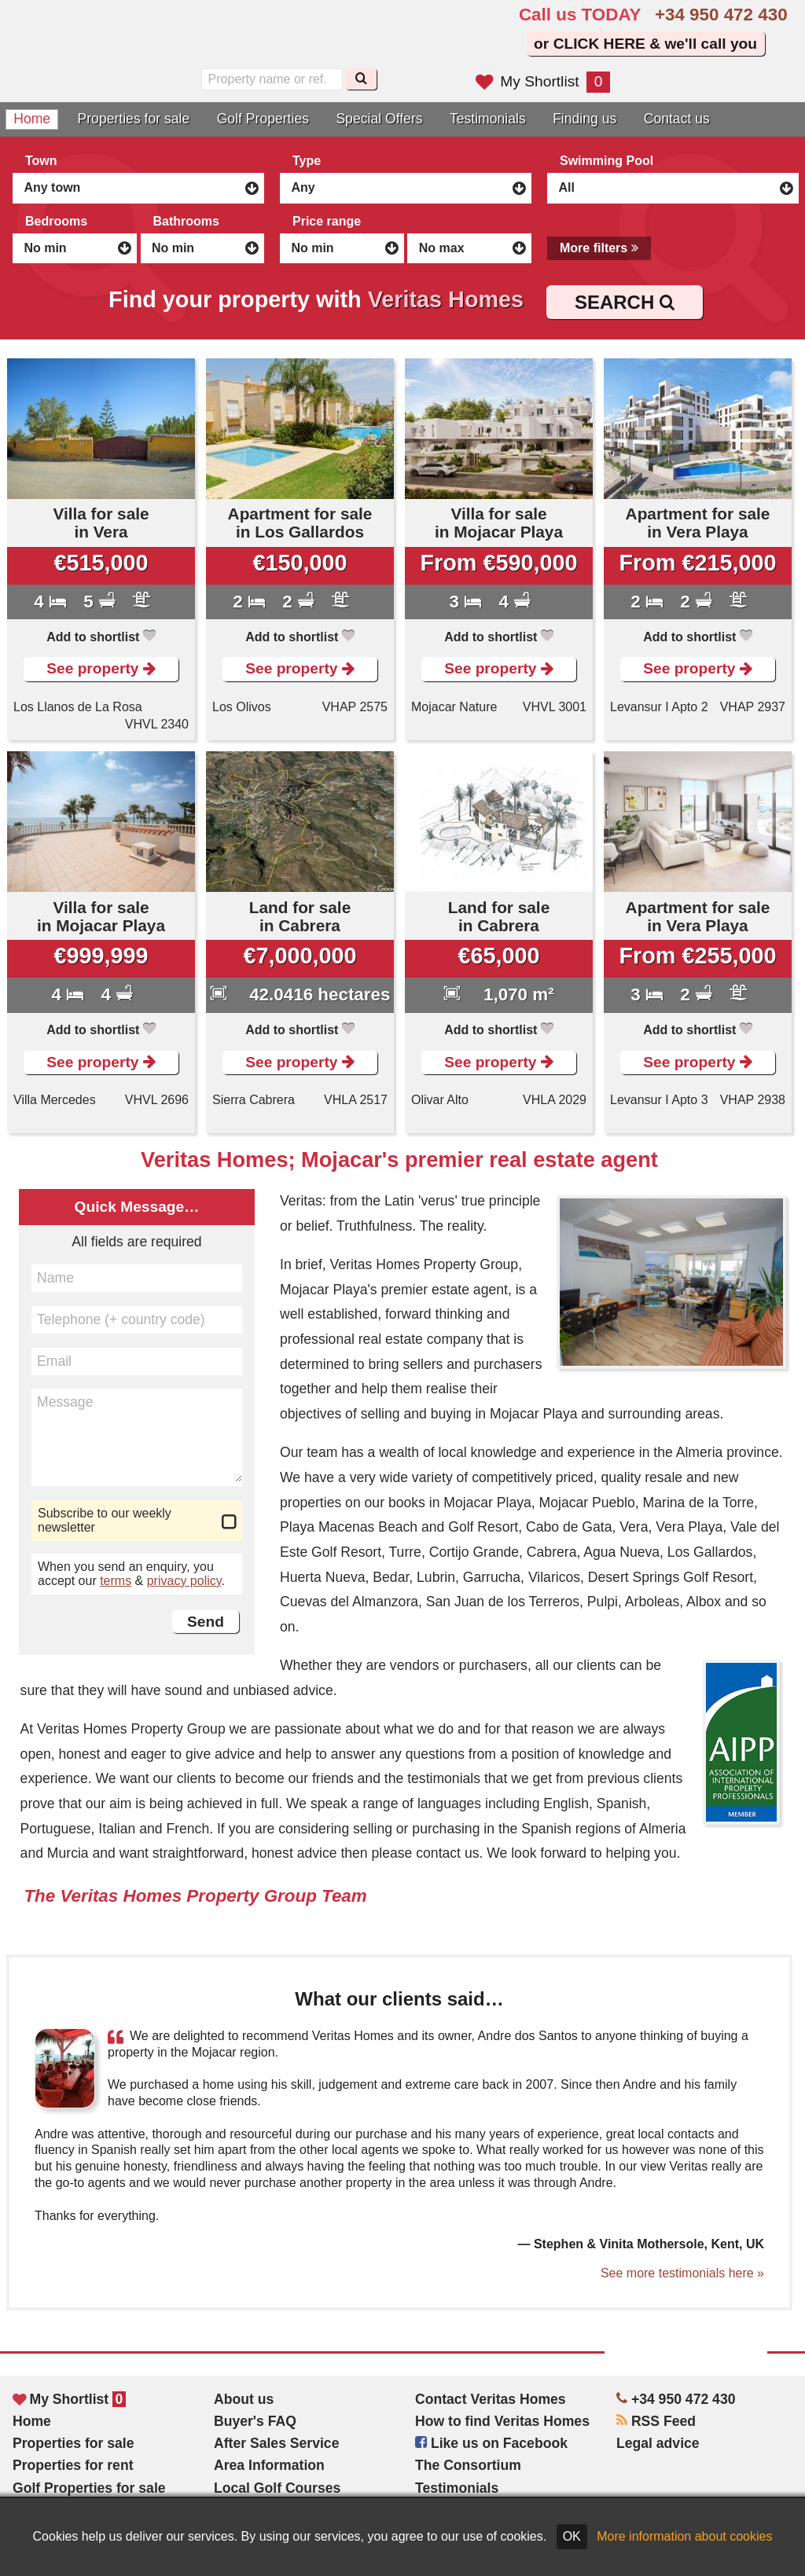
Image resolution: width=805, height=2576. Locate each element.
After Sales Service (276, 2443)
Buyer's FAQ (255, 2421)
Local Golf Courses (277, 2488)
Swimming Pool (606, 160)
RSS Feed (656, 2421)
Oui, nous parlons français (324, 41)
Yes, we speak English (258, 41)
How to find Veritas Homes (502, 2421)
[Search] (361, 79)
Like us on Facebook (491, 2443)
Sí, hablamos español (291, 41)
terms (115, 1580)
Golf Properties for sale (89, 2488)
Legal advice (658, 2443)
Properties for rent (73, 2465)
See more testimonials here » (682, 2273)
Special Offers (379, 119)
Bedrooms (56, 221)
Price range (326, 221)
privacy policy (184, 1580)
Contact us (677, 119)
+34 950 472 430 (721, 14)
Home (31, 119)
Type (306, 160)
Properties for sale (134, 119)
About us (244, 2399)
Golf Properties (263, 119)
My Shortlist (543, 81)
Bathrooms (186, 221)
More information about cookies (684, 2536)
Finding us (584, 119)
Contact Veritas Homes (490, 2399)
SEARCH (625, 302)
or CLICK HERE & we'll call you (645, 43)
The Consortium (468, 2465)
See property (101, 668)
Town (41, 160)
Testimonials (488, 119)
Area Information (269, 2465)
